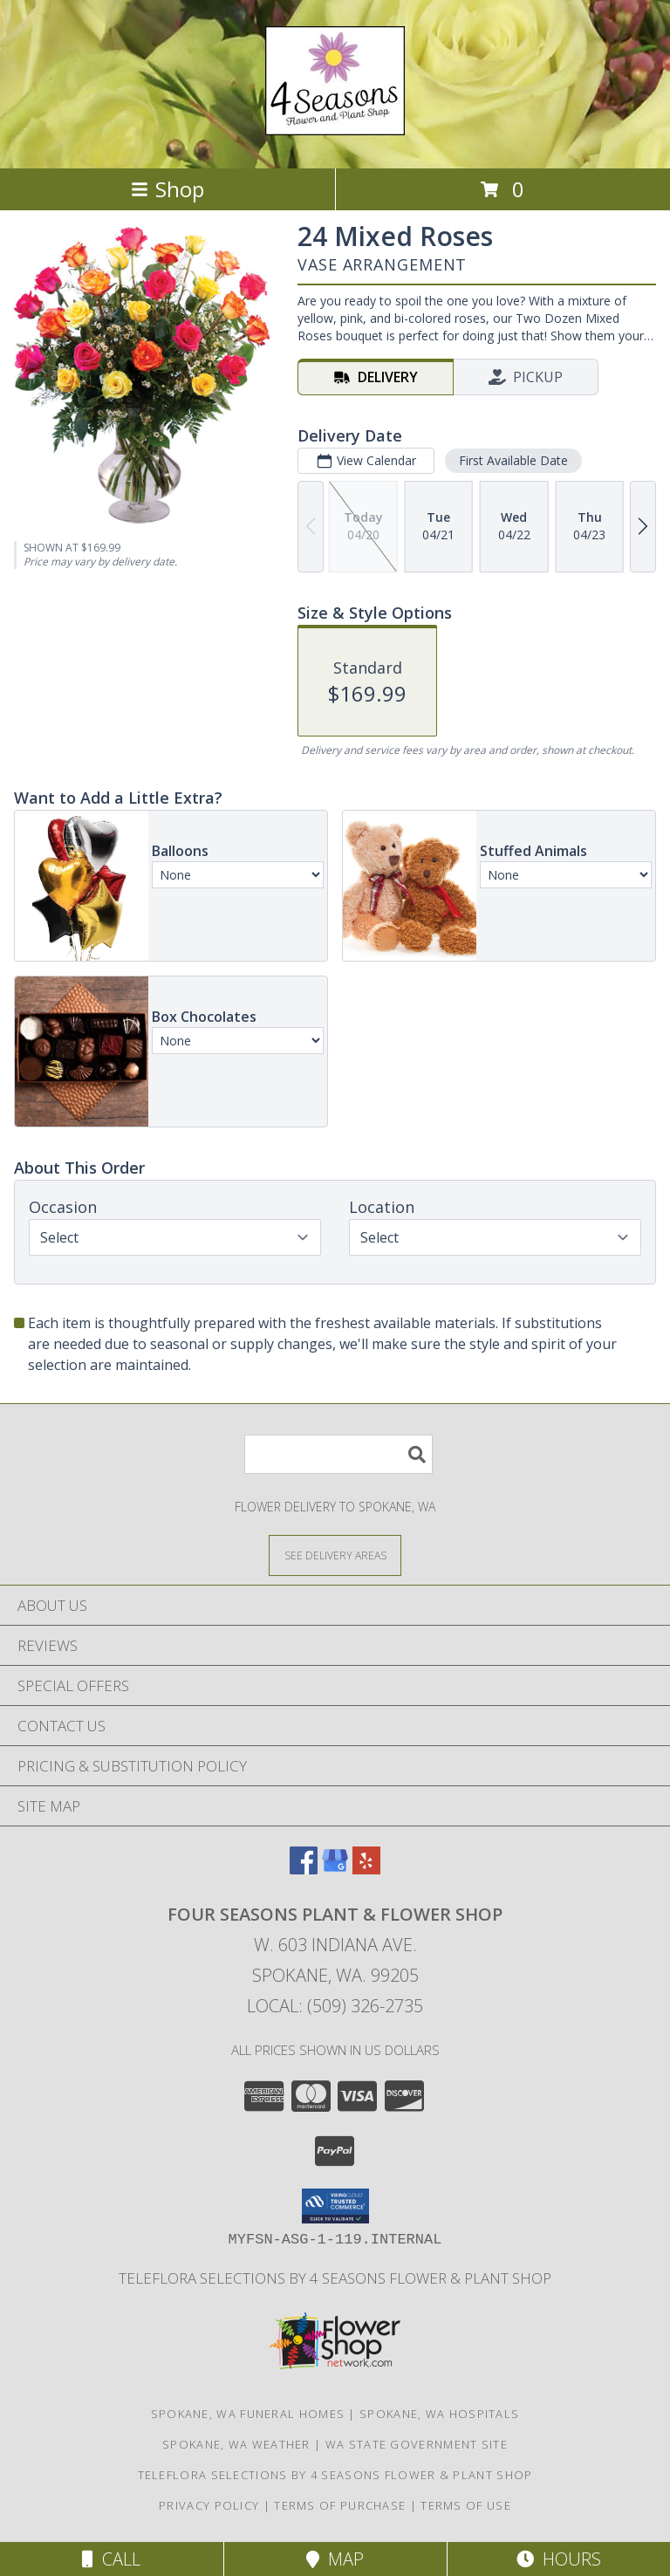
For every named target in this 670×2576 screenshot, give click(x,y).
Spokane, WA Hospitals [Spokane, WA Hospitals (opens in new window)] (439, 2414)
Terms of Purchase (340, 2505)
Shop (167, 189)
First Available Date (513, 460)
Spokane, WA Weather (236, 2444)
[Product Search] (338, 1454)
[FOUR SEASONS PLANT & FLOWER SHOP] (334, 125)
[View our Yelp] (366, 1869)
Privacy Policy (209, 2505)
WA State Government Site (416, 2444)
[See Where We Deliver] (335, 1554)
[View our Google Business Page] (335, 1869)
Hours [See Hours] (558, 2559)
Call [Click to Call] (111, 2559)
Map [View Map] (335, 2559)
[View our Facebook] (304, 1869)
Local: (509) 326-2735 (335, 2006)
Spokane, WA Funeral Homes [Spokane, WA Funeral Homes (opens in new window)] (248, 2414)
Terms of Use (465, 2505)
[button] (335, 2206)
